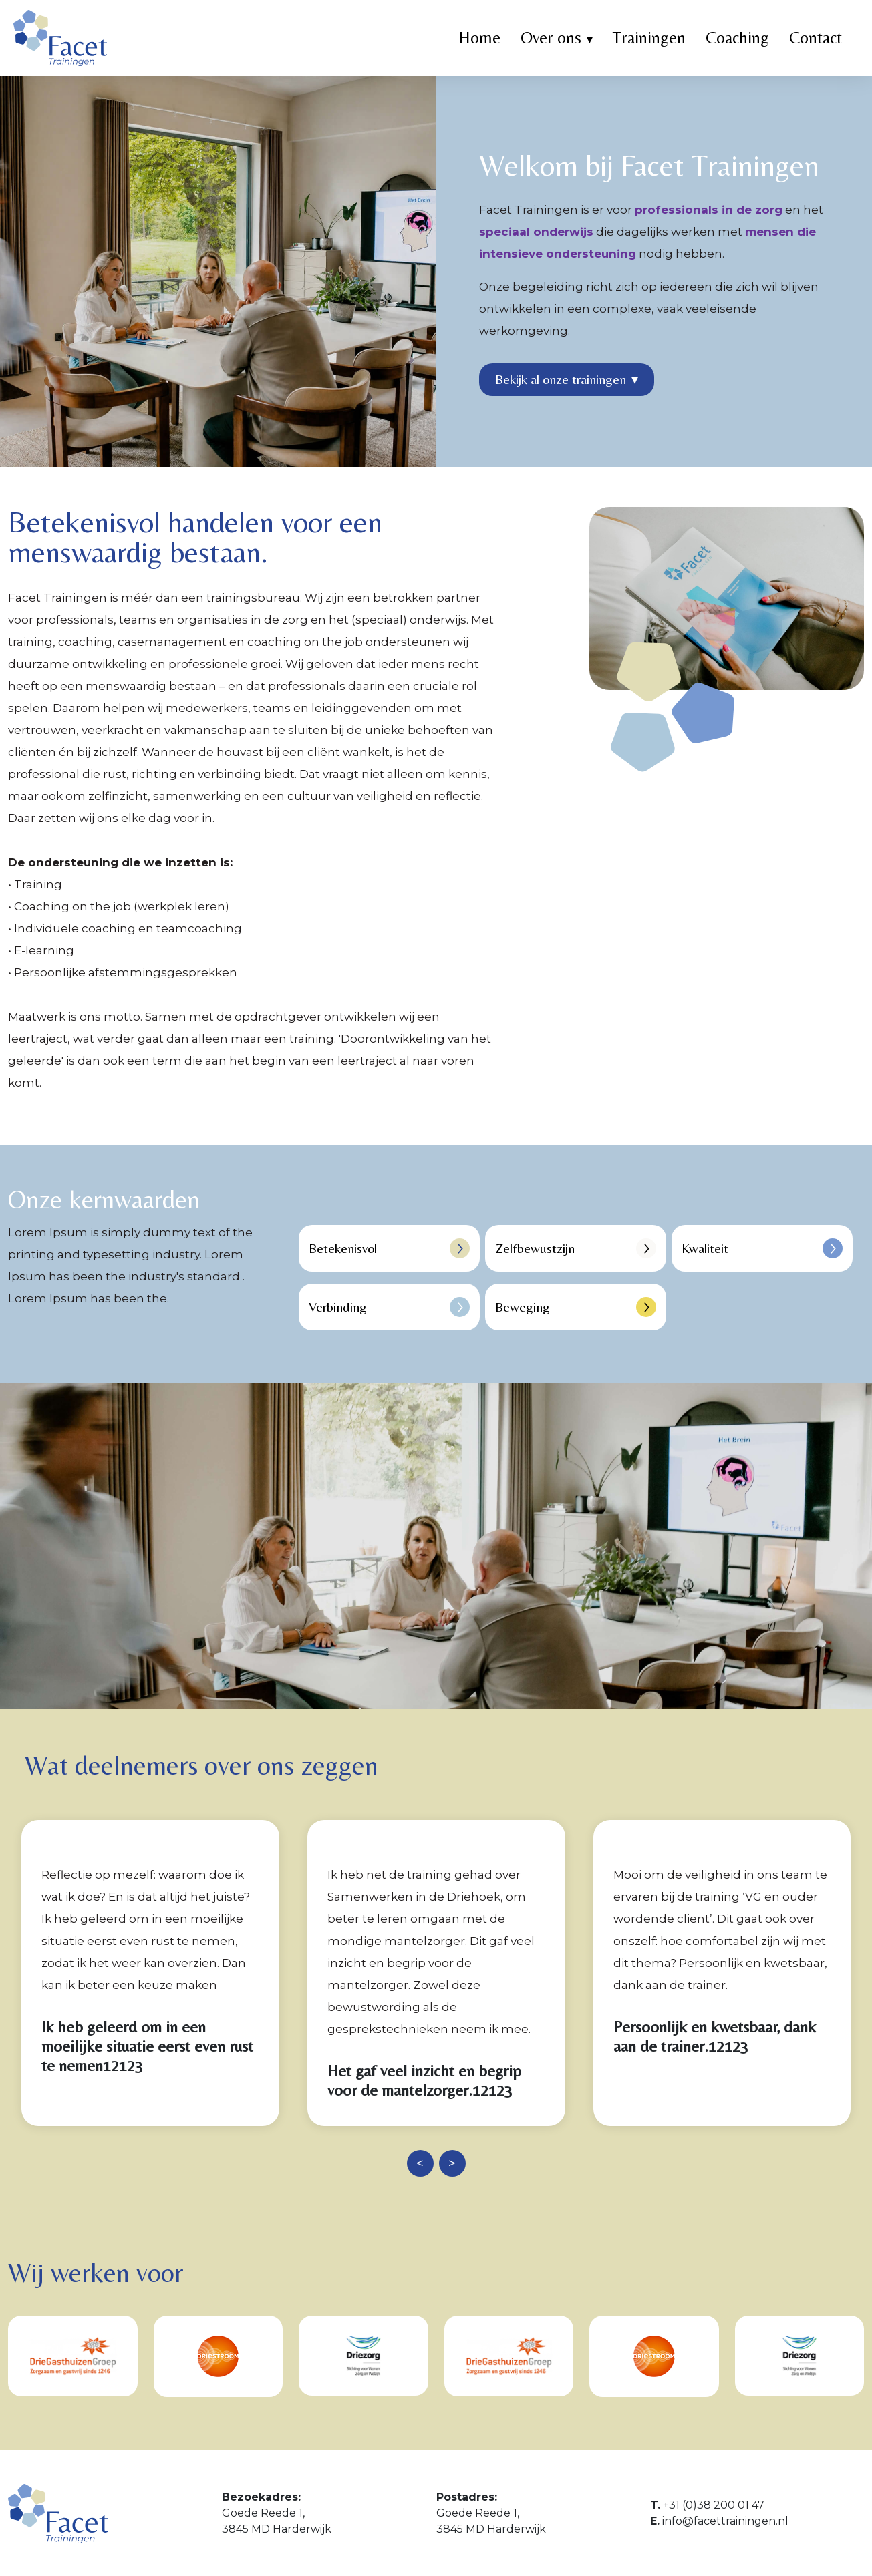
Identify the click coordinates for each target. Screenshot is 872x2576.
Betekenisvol (389, 1248)
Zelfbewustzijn (575, 1248)
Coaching (737, 37)
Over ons (551, 37)
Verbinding (389, 1307)
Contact (815, 37)
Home (479, 37)
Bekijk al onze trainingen (566, 379)
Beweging (575, 1307)
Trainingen (649, 37)
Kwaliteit (762, 1248)
